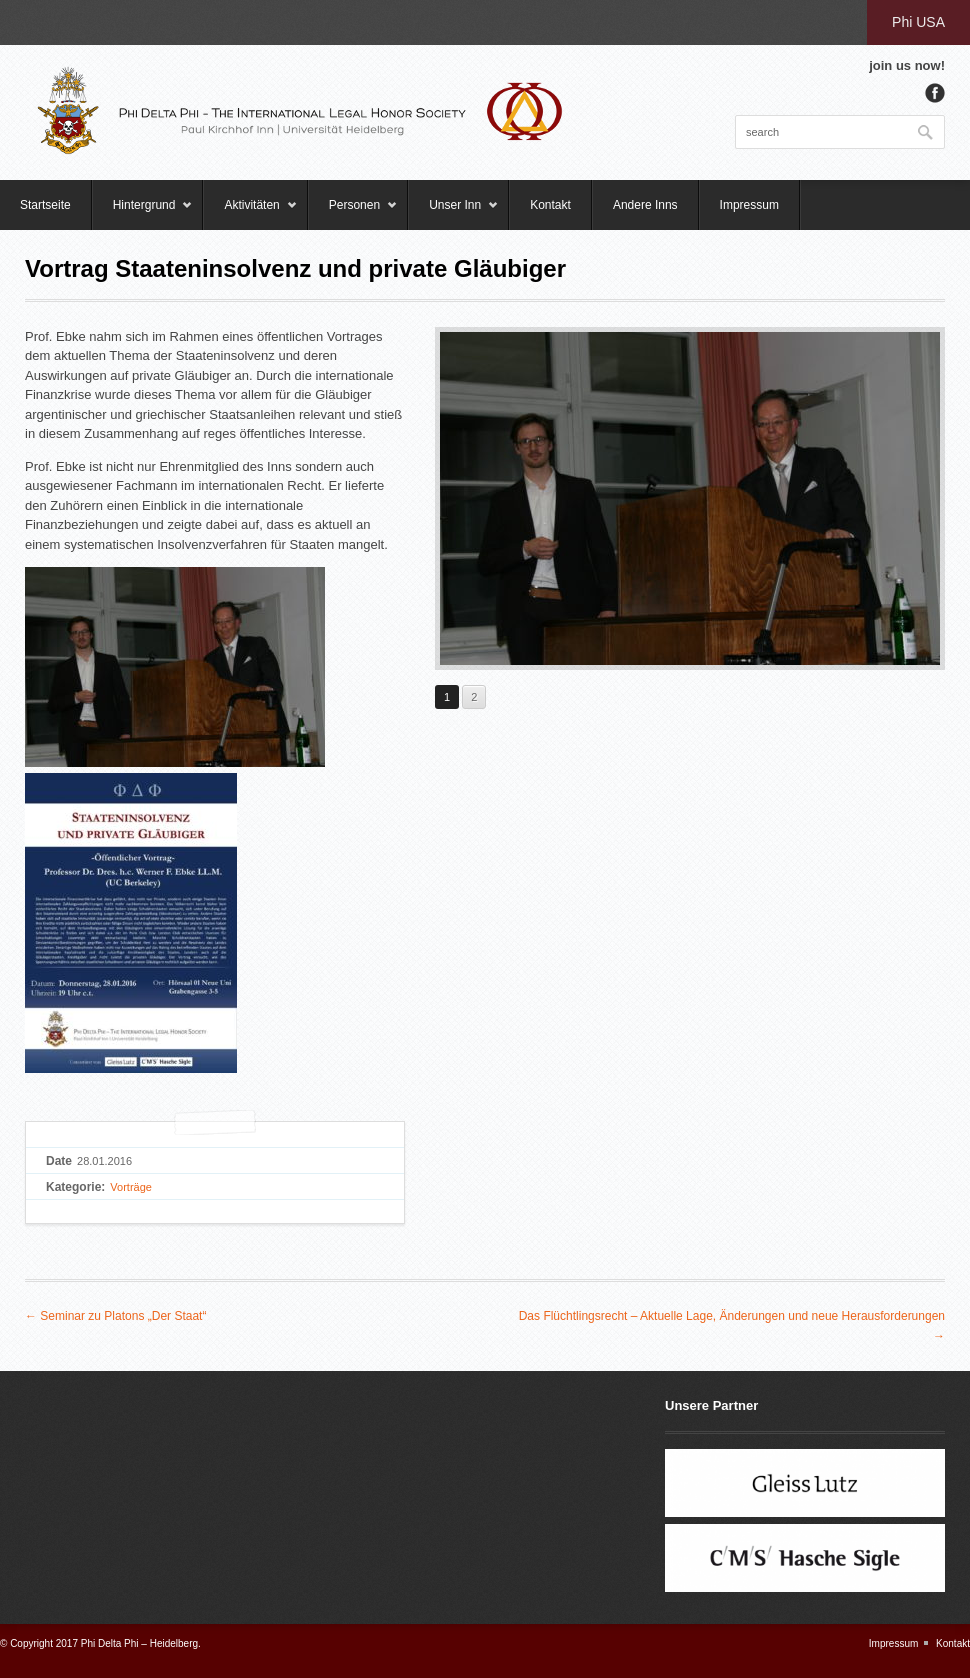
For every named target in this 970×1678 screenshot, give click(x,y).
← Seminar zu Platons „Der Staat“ (115, 1316)
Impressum (749, 205)
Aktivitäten (250, 214)
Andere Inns (645, 205)
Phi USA (918, 22)
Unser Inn (453, 214)
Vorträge (131, 1187)
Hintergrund (143, 214)
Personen (353, 214)
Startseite (45, 205)
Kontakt (550, 205)
